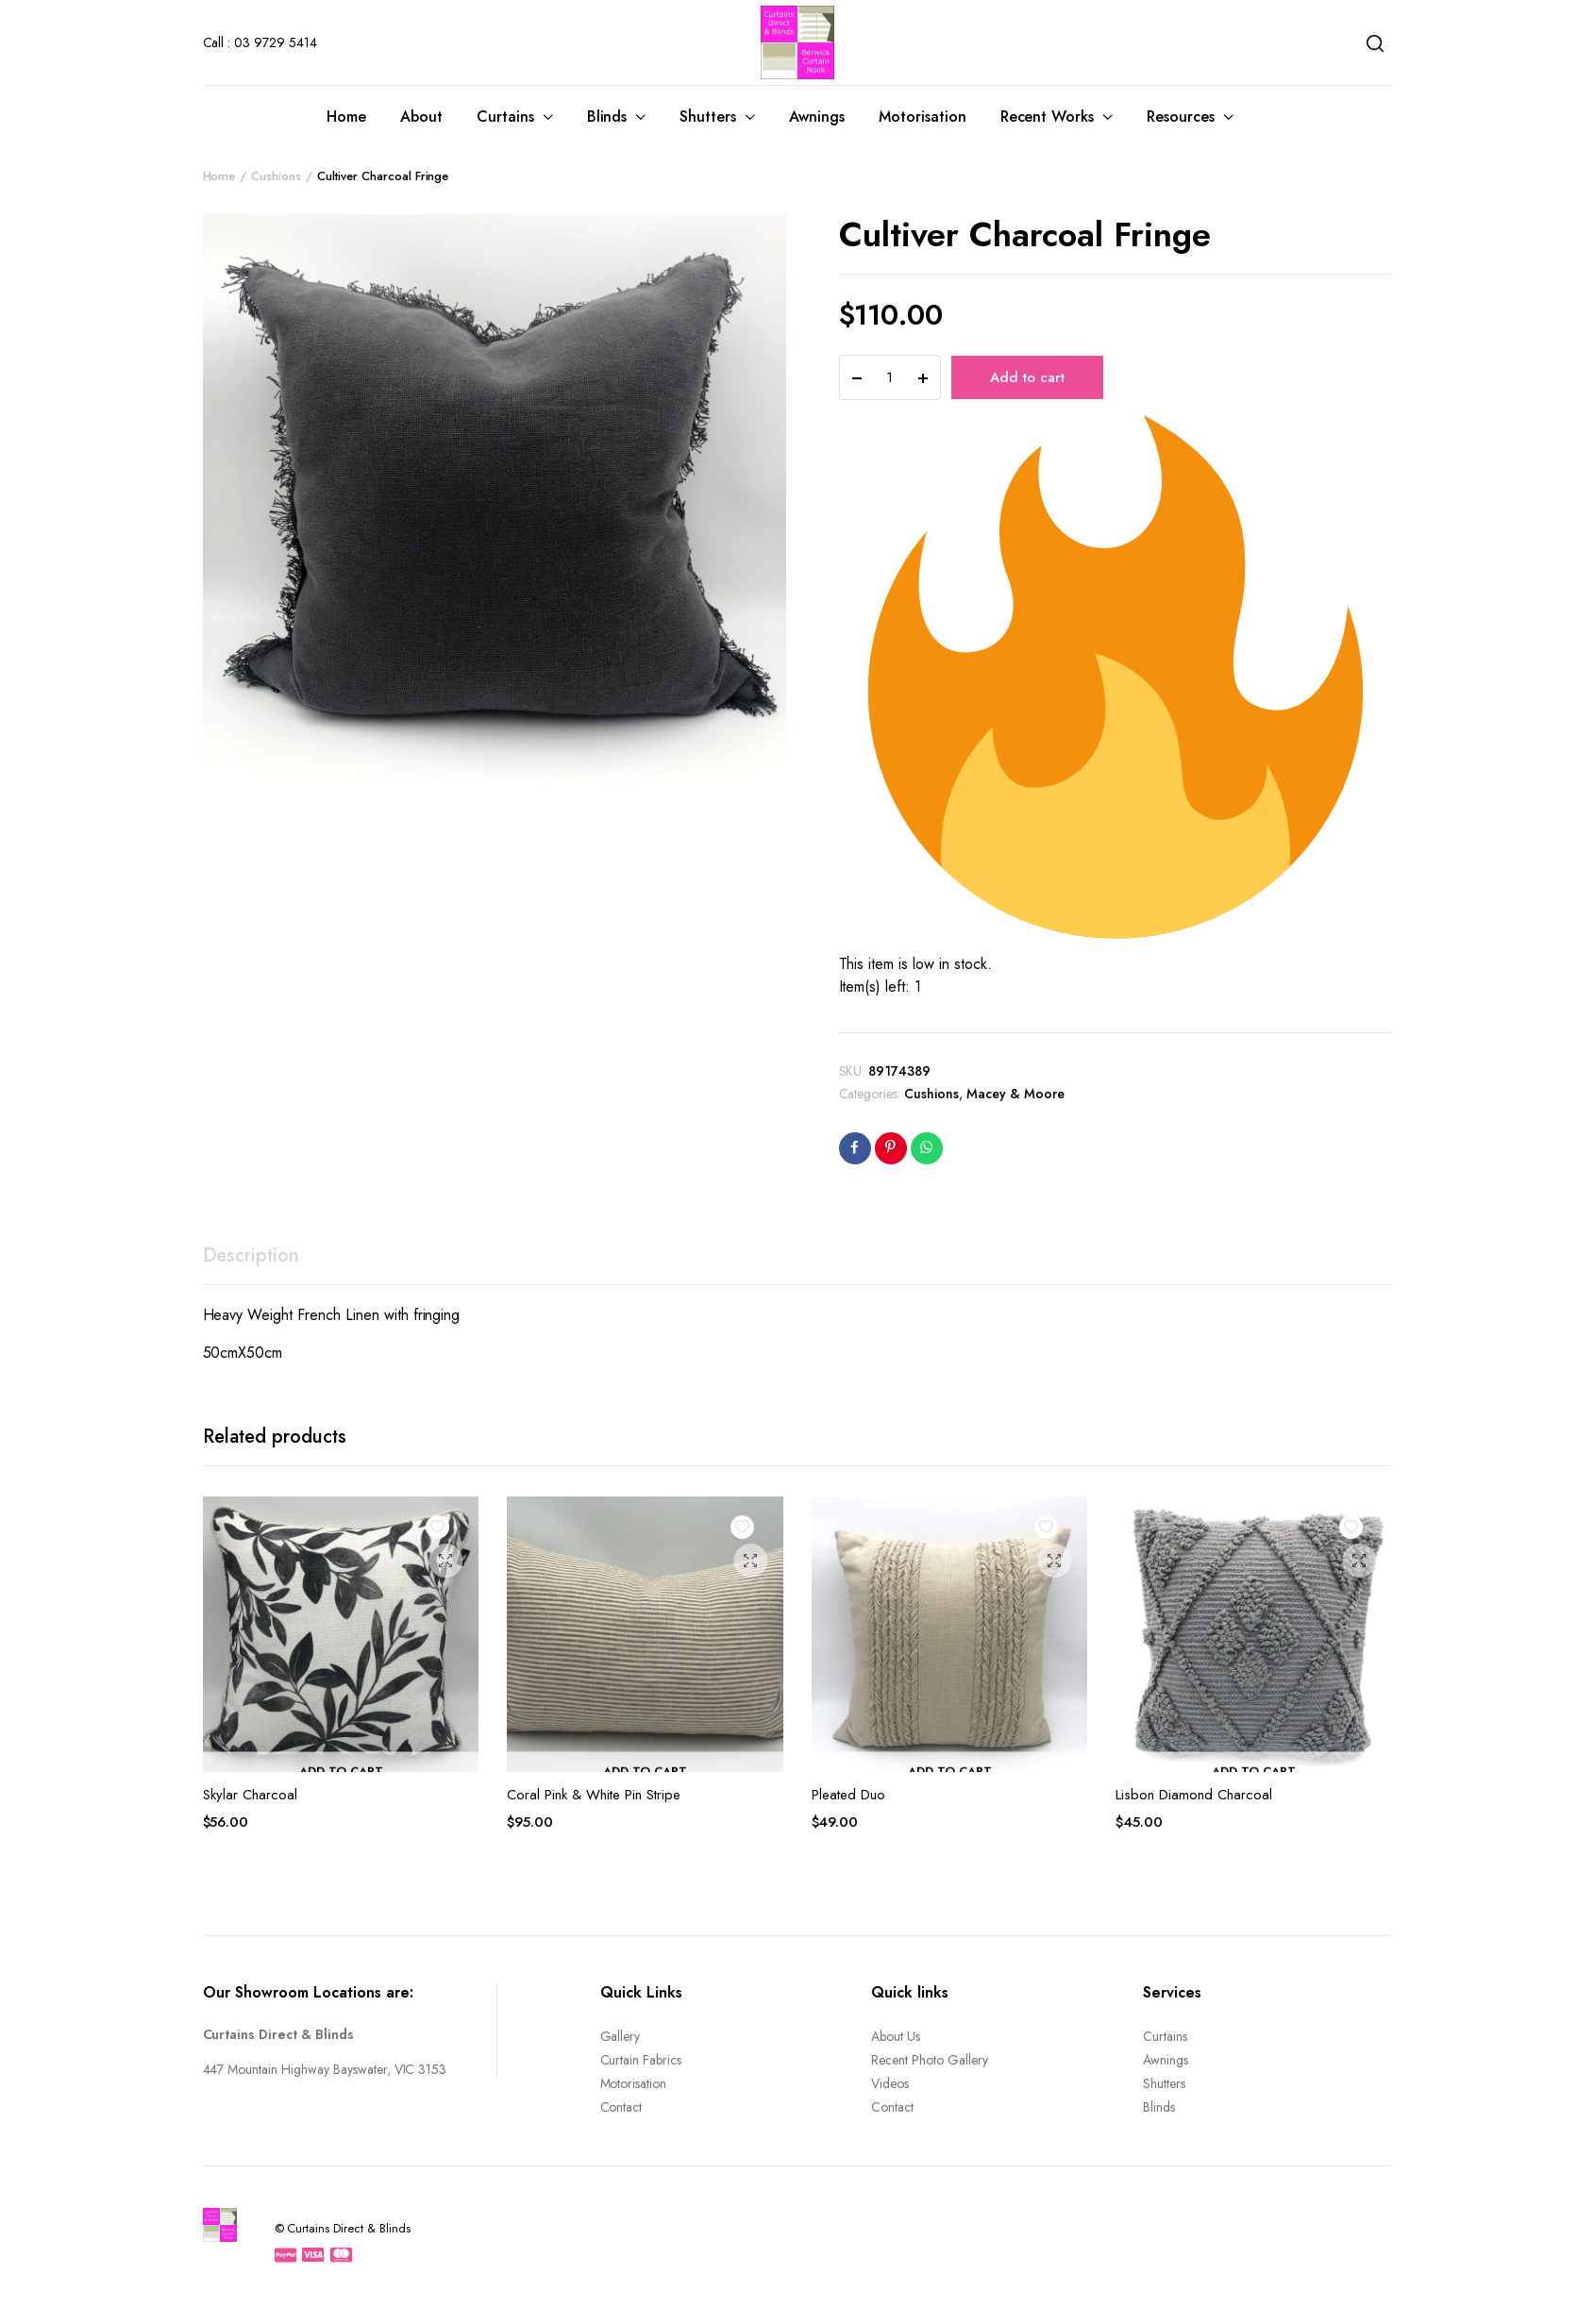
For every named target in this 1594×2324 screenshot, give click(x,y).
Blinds (607, 116)
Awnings (817, 116)
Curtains (505, 116)
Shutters (708, 116)
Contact (621, 2107)
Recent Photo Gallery (929, 2059)
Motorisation (922, 116)
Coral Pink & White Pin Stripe (593, 1794)
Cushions (276, 176)
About (421, 116)
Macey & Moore (1015, 1093)
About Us (895, 2036)
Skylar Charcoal (250, 1794)
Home (346, 116)
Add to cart (1027, 377)
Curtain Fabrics (641, 2059)
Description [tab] (251, 1255)
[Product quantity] (890, 377)
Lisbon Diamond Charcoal (1194, 1794)
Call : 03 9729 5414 (260, 42)
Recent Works (1047, 116)
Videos (890, 2083)
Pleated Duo (848, 1794)
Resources (1181, 116)
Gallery (620, 2036)
